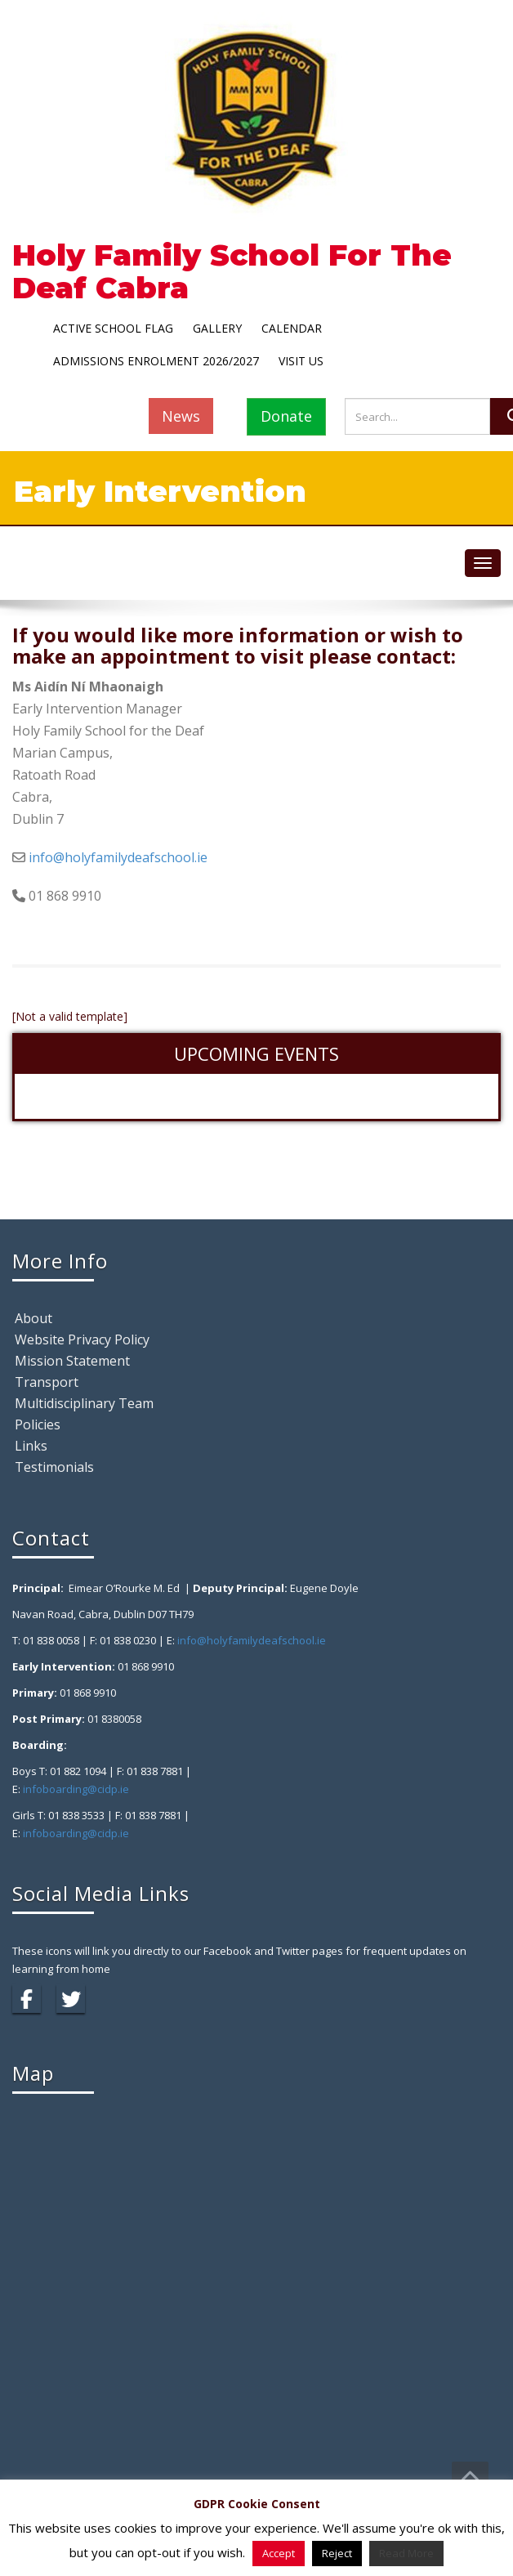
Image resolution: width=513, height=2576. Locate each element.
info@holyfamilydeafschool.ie (118, 857)
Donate (286, 416)
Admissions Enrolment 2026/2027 (156, 361)
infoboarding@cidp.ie (76, 1789)
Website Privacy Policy (82, 1339)
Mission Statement (72, 1361)
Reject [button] (337, 2553)
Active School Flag (113, 328)
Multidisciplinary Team (84, 1403)
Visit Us (301, 361)
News (181, 416)
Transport (46, 1382)
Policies (37, 1424)
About (33, 1318)
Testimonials (54, 1467)
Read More (406, 2553)
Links (31, 1446)
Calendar (291, 328)
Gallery (217, 328)
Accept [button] (278, 2553)
